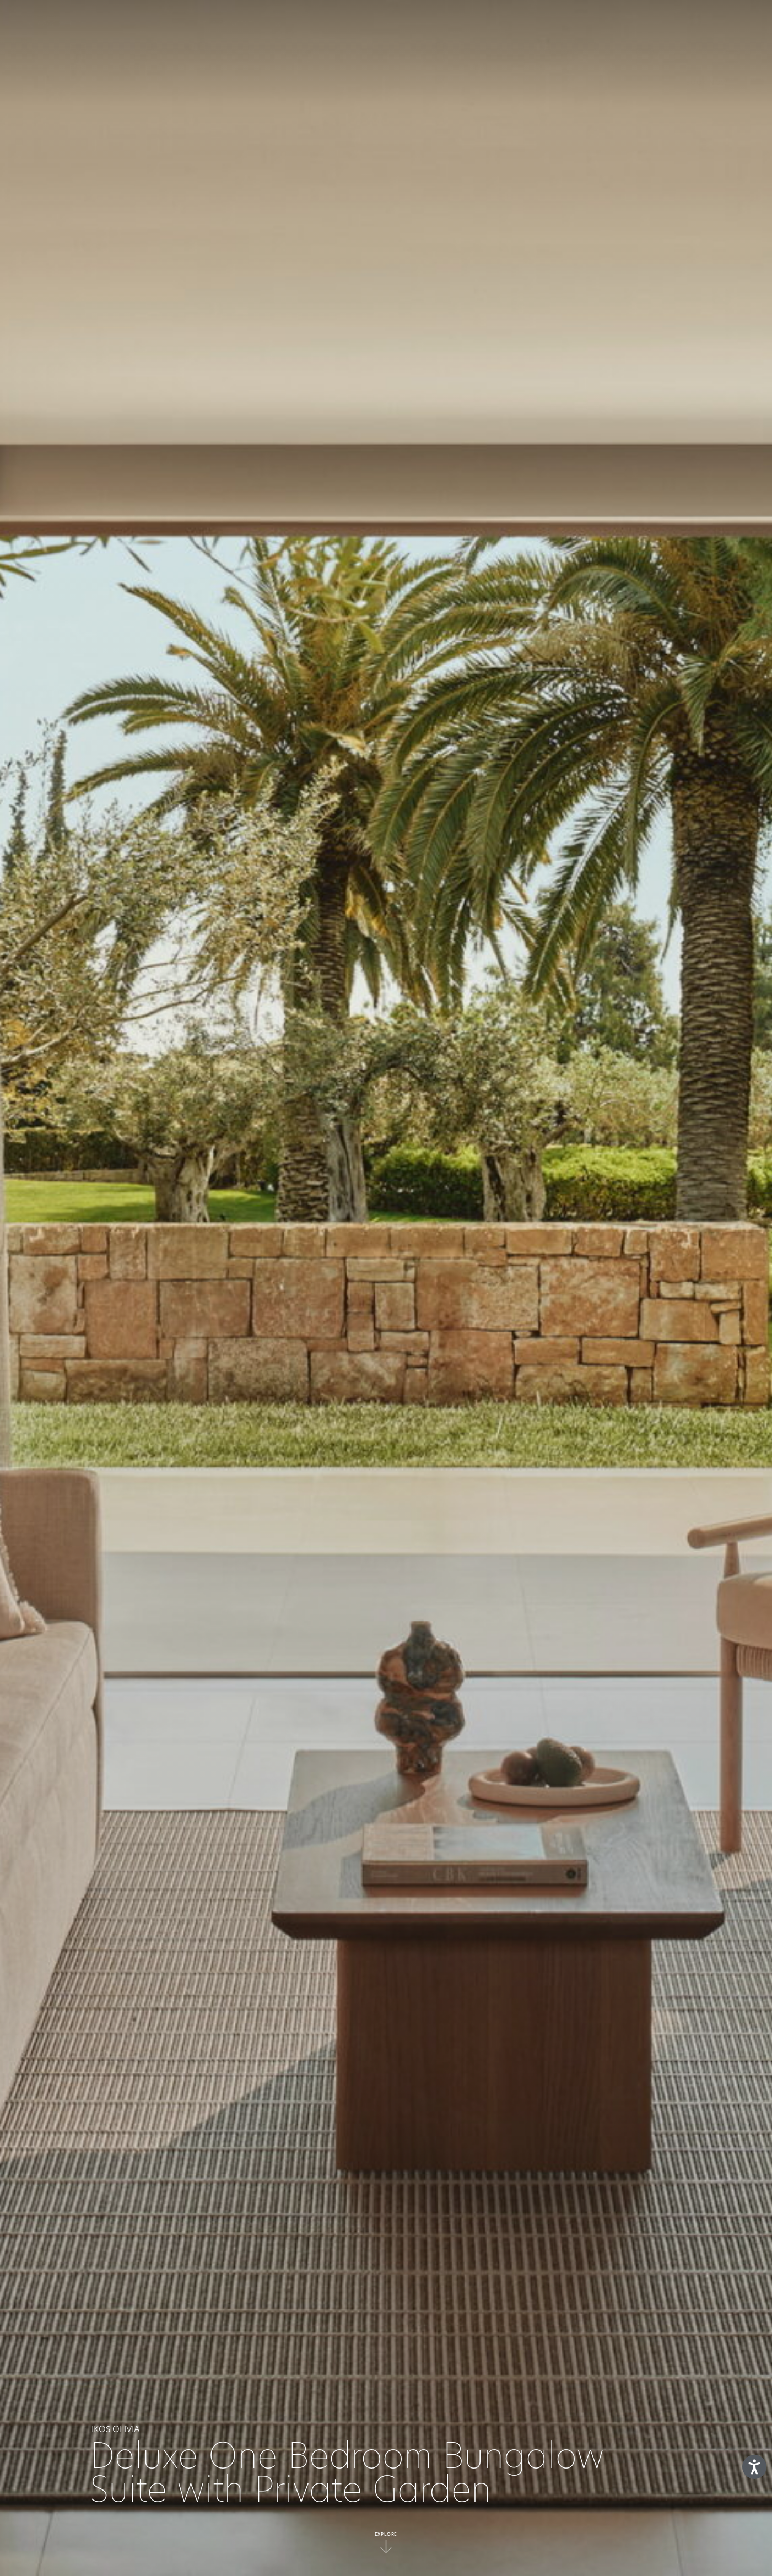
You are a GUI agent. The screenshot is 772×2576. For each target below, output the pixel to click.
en (720, 24)
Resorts (379, 24)
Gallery (580, 24)
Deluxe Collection (455, 24)
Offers (528, 24)
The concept (227, 24)
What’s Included (308, 24)
